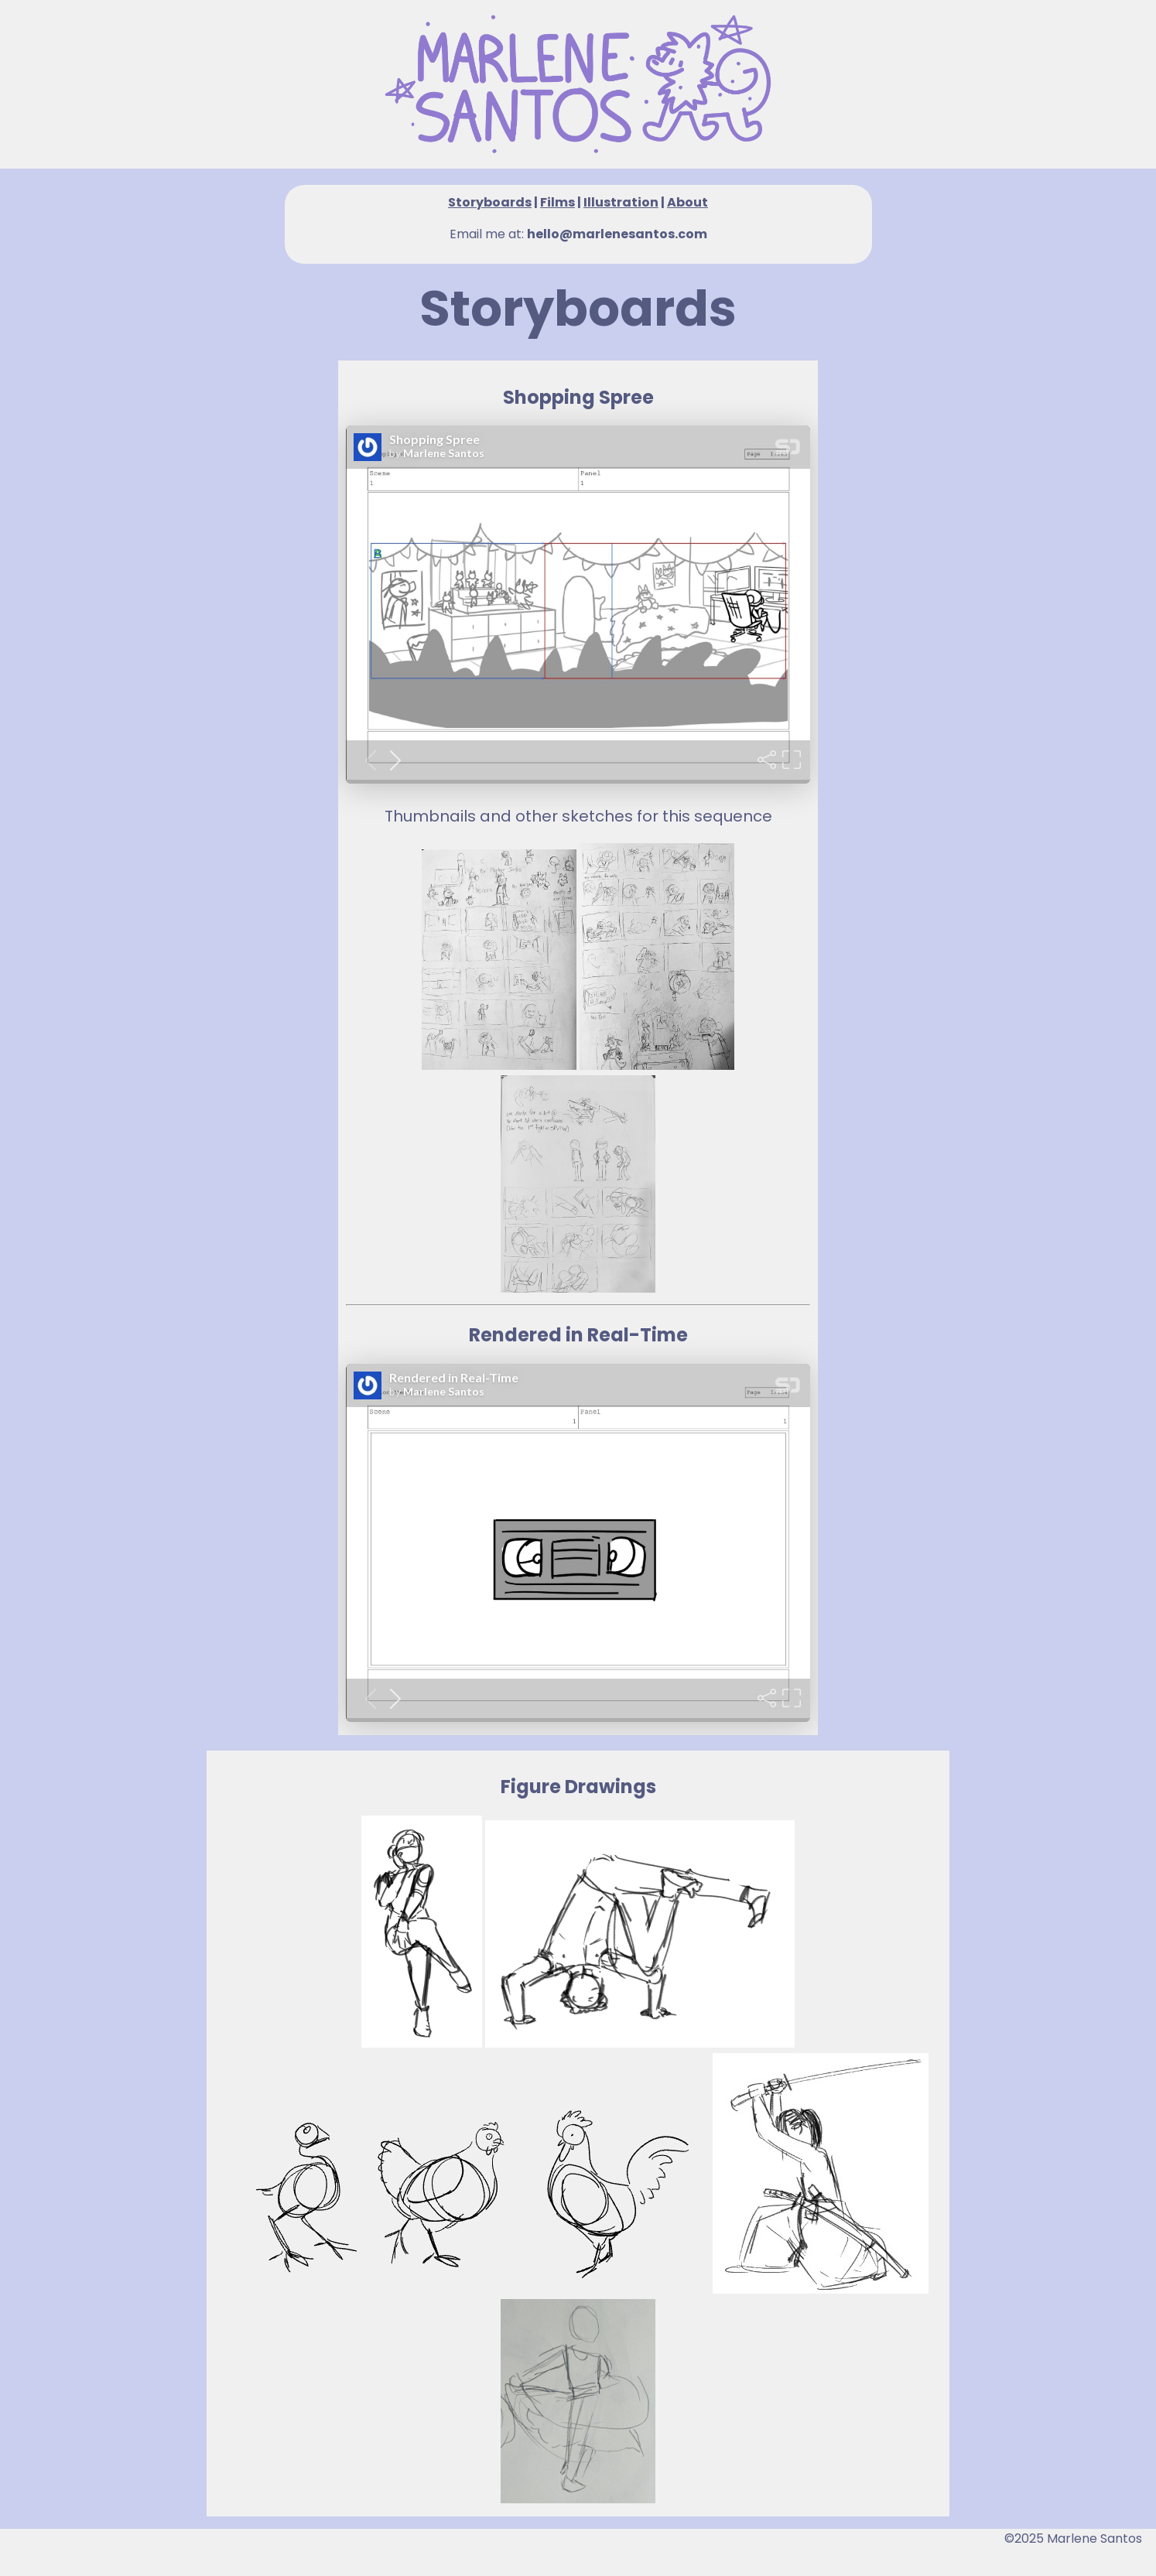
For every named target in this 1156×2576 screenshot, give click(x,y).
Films (557, 202)
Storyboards (490, 202)
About (687, 202)
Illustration (620, 202)
